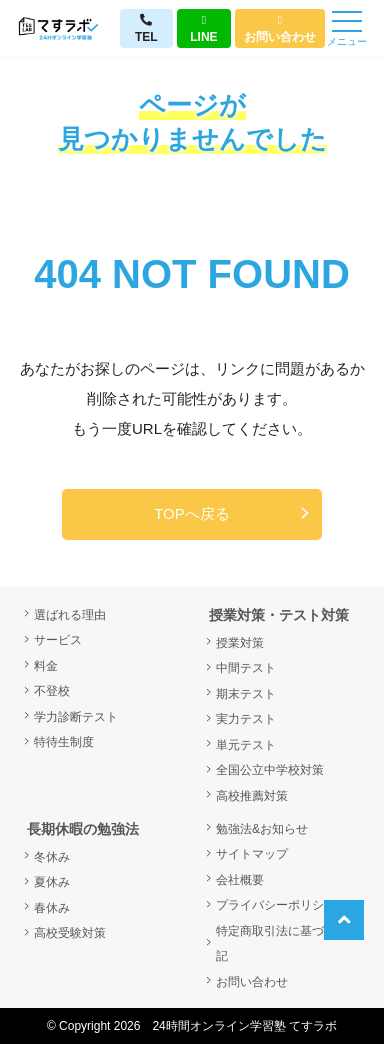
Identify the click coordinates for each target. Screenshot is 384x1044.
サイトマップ (252, 854)
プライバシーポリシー (276, 905)
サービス (58, 640)
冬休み (52, 857)
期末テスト (246, 694)
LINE (203, 29)
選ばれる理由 (70, 615)
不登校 (52, 691)
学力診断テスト (76, 717)
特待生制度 (64, 742)
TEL (146, 29)
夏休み (52, 882)
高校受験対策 (70, 933)
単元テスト (246, 745)
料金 (46, 666)
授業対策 (240, 643)
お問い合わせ (280, 29)
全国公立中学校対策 (270, 770)
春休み (52, 908)
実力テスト (246, 719)
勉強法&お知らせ (262, 829)
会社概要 (240, 880)
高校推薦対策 (252, 796)
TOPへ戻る (192, 513)
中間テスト (246, 668)
